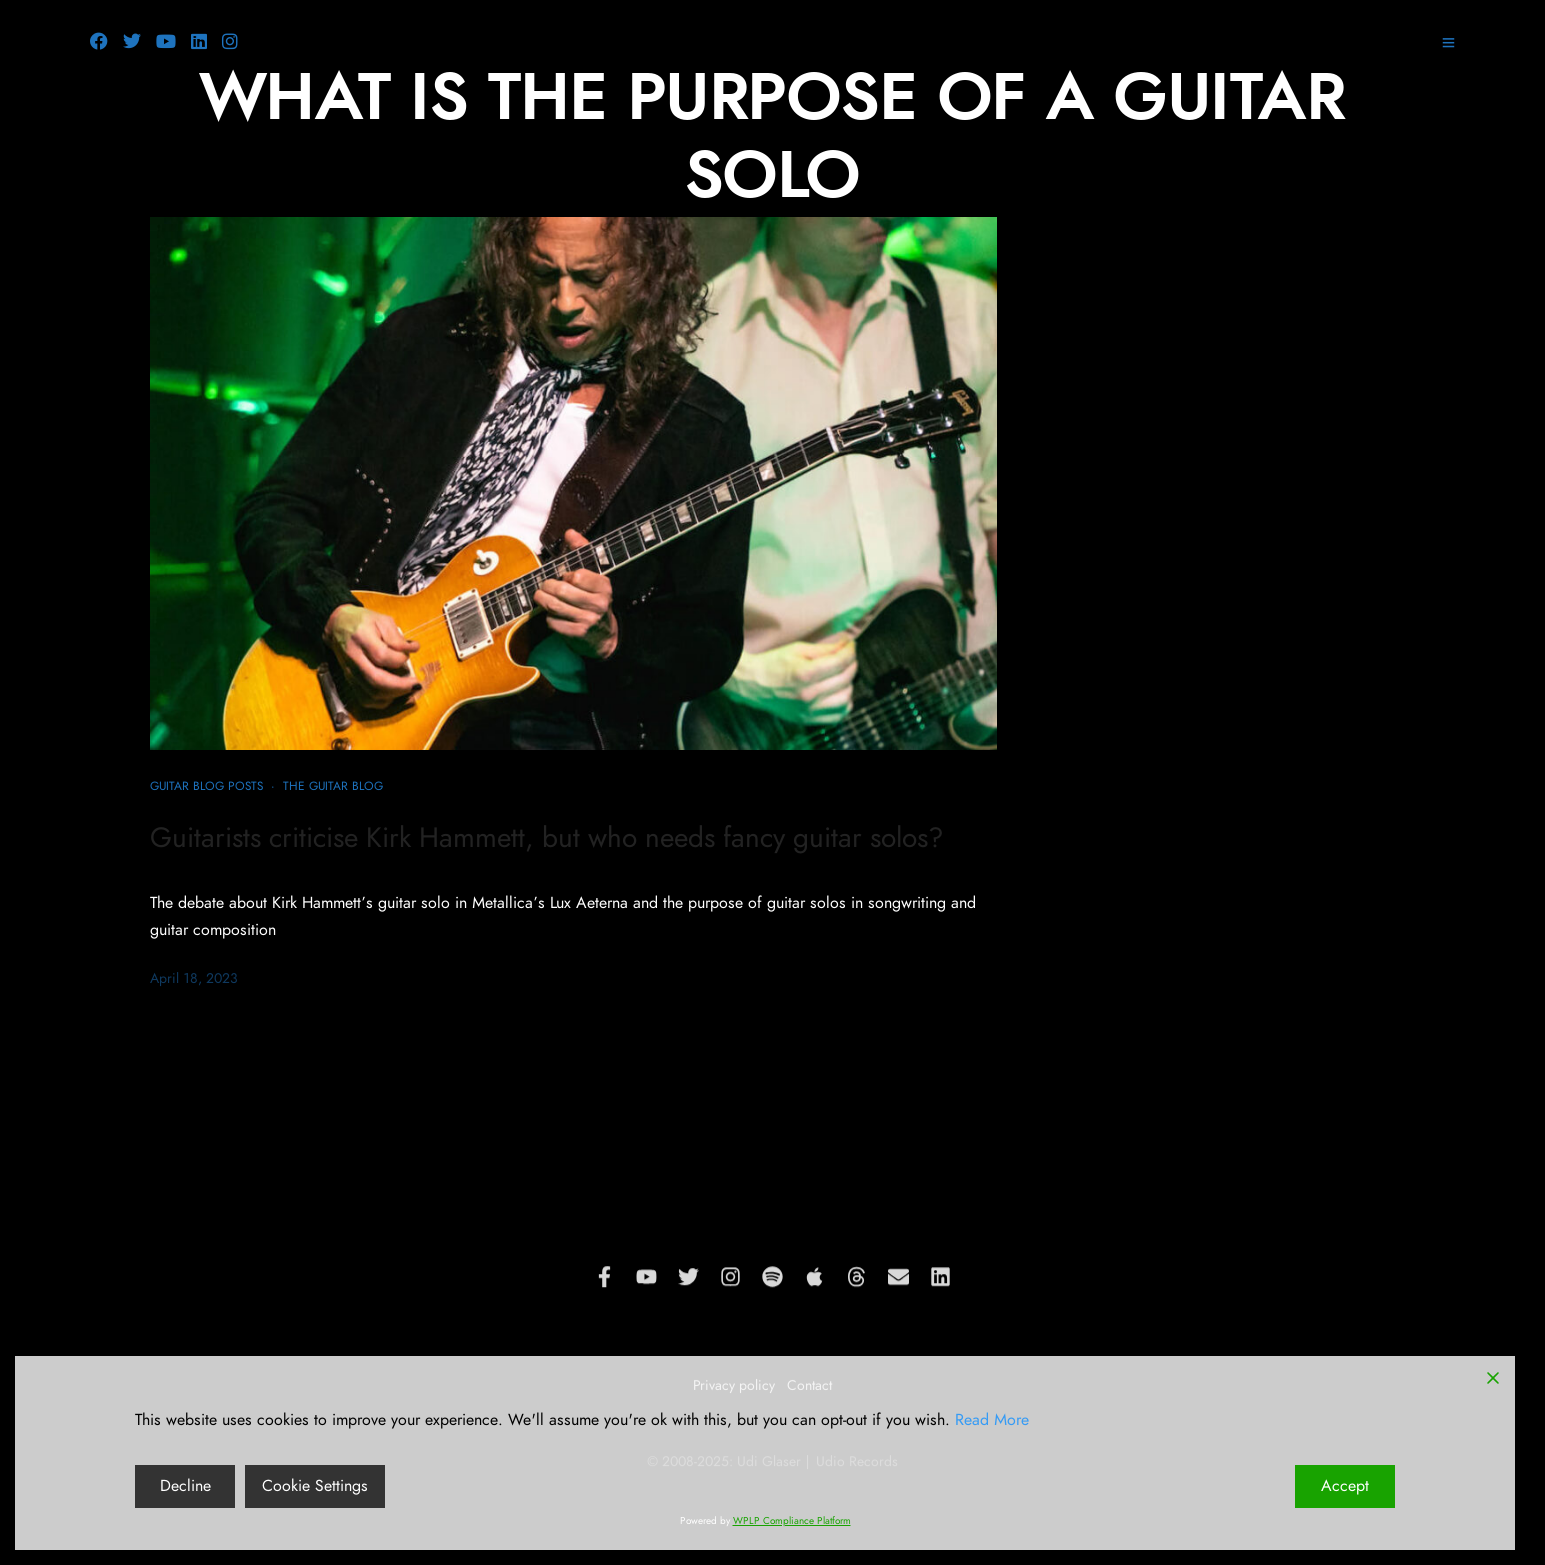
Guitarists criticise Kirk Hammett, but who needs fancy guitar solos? (547, 839)
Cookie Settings (315, 1486)
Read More (992, 1420)
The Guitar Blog (333, 786)
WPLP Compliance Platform (792, 1521)
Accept (1345, 1486)
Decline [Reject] (185, 1486)
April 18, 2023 (194, 979)
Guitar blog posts (206, 786)
